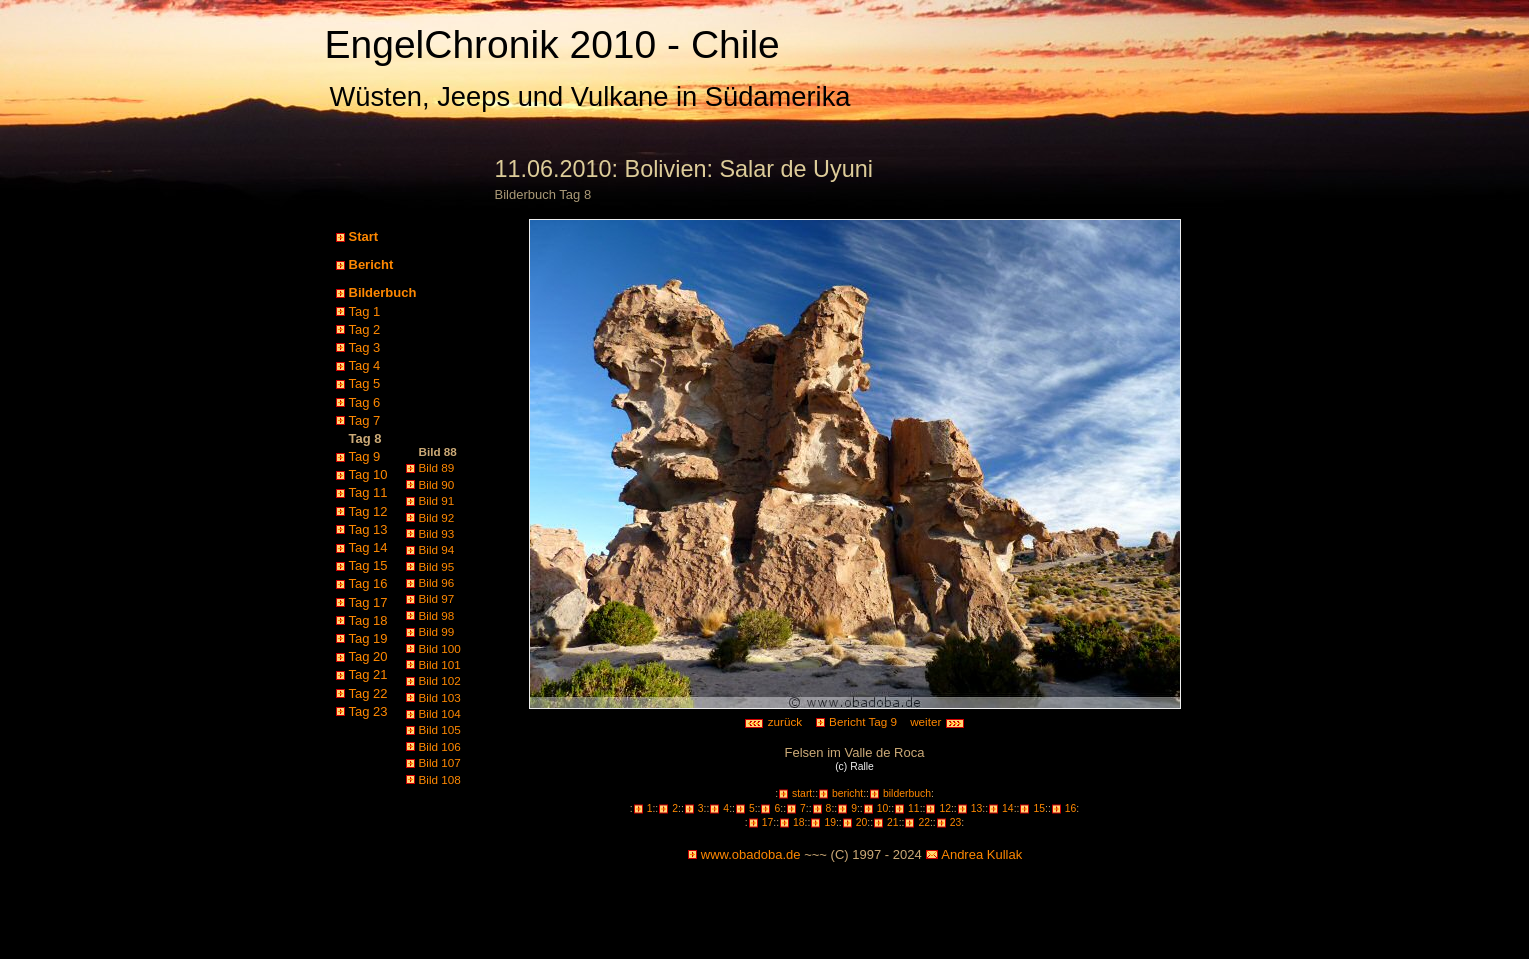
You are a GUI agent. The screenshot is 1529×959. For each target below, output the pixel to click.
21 (893, 822)
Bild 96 (437, 582)
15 (1039, 808)
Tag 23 (368, 711)
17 (768, 822)
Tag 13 (368, 529)
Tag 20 (368, 656)
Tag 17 (368, 602)
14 (1008, 808)
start (802, 793)
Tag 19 (368, 638)
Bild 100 (440, 648)
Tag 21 (368, 674)
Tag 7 (365, 420)
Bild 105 (440, 729)
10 (883, 808)
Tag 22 (368, 693)
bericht (847, 793)
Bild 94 (437, 549)
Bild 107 (440, 762)
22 (924, 822)
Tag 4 (365, 365)
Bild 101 (440, 664)
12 (945, 808)
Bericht (371, 264)
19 (830, 822)
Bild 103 (440, 697)
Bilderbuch (383, 292)
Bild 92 (437, 517)
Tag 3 (365, 347)
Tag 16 (368, 583)
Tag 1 (365, 311)
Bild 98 (437, 615)
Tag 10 (368, 474)
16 (1071, 808)
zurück (773, 721)
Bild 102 (440, 680)
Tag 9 (365, 456)
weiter (937, 721)
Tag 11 (368, 492)
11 (914, 808)
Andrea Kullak (981, 854)
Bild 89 (437, 467)
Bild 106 (440, 746)
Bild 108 (440, 779)
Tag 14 (368, 547)
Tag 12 (368, 511)
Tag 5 (365, 383)
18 (799, 822)
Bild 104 (440, 713)
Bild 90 (437, 484)
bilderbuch (907, 793)
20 (862, 822)
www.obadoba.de (751, 854)
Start (364, 236)
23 (956, 822)
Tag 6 (365, 402)
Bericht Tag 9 (863, 721)
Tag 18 (368, 620)
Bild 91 (437, 500)
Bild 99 (437, 631)
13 (977, 808)
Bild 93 (437, 533)
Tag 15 (368, 565)
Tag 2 (365, 329)
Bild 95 (437, 566)
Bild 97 (437, 598)
